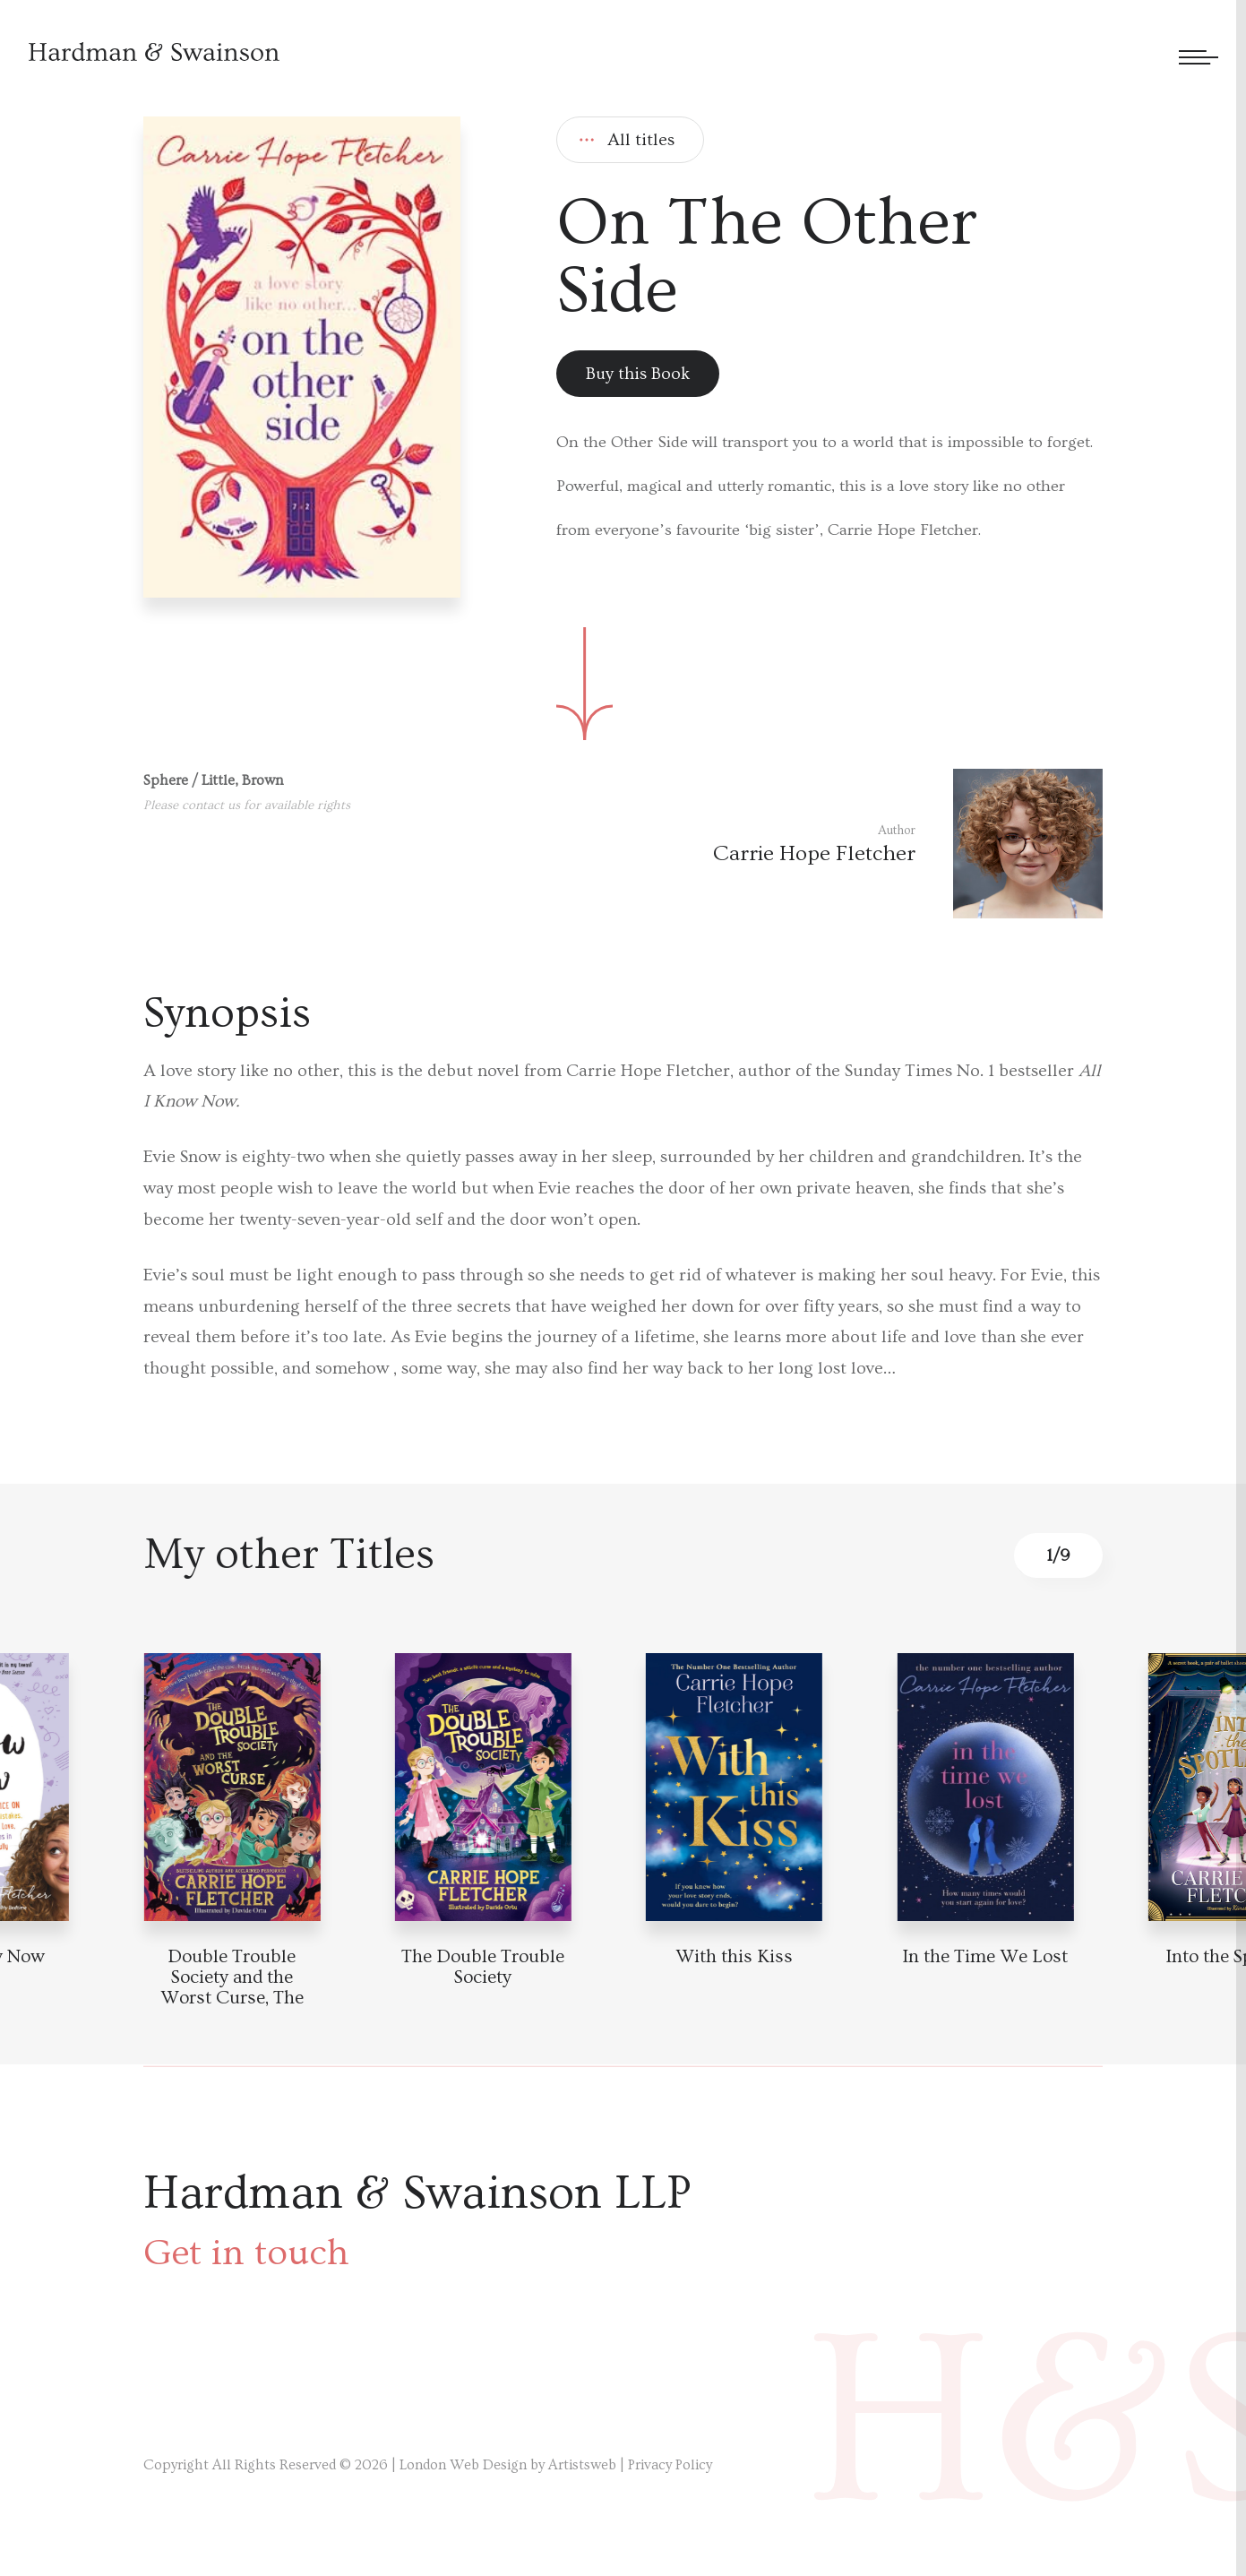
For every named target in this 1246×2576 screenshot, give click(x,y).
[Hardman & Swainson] (154, 51)
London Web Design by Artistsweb (508, 2465)
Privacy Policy (670, 2465)
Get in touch (246, 2253)
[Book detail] (231, 1787)
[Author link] (908, 843)
